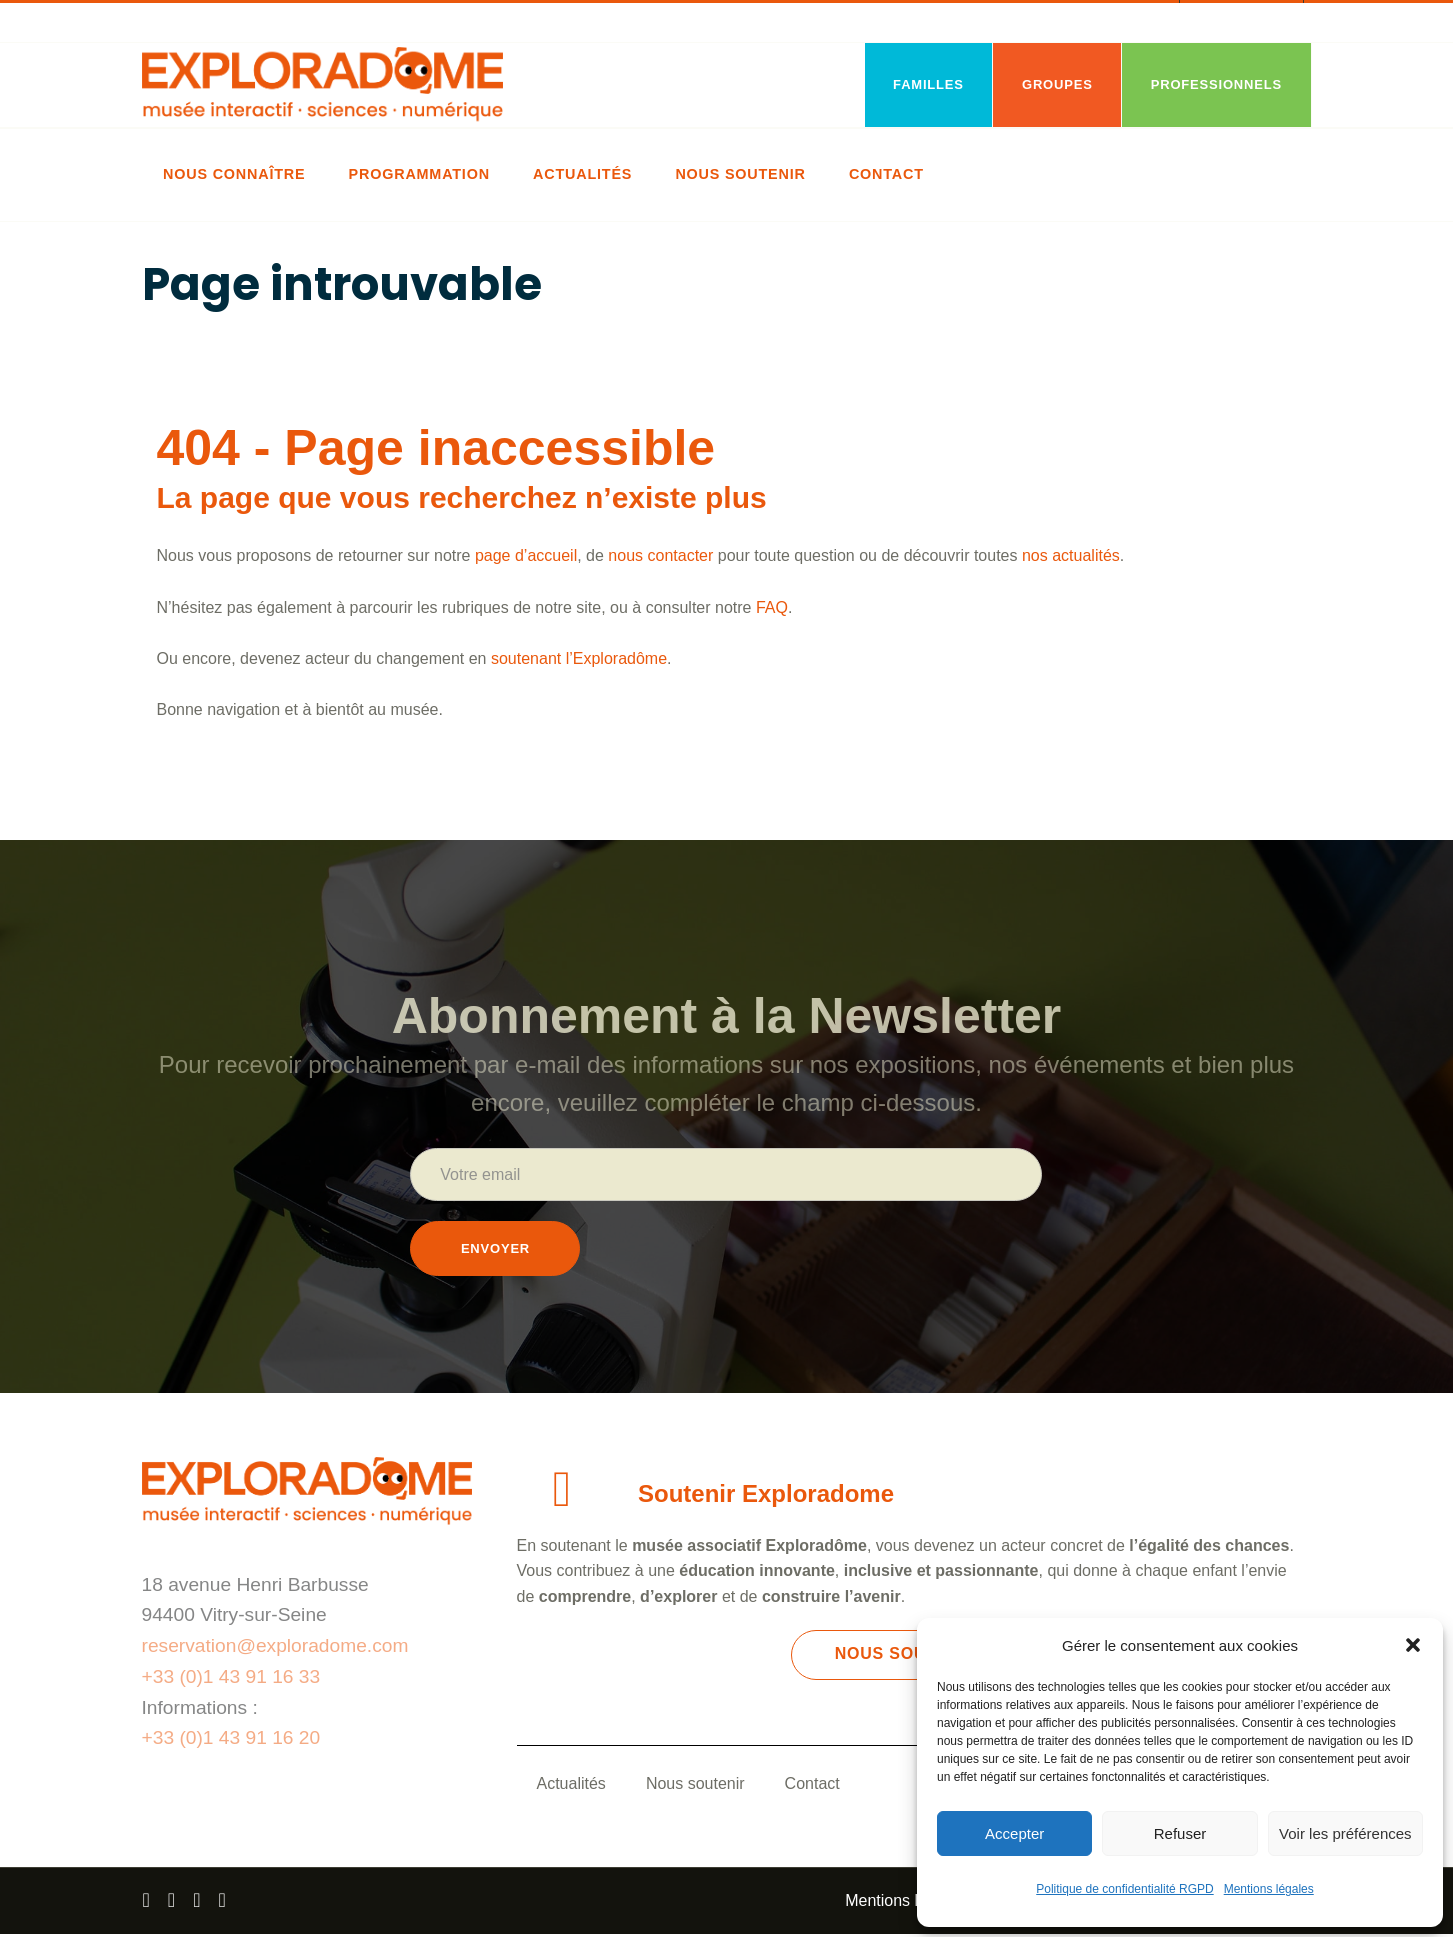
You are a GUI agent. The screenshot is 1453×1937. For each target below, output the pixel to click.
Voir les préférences (1345, 1833)
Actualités (571, 1786)
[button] (1413, 1645)
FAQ (772, 607)
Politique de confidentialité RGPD (1124, 1889)
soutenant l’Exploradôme (579, 658)
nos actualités (1071, 555)
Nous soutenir (695, 1786)
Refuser (1180, 1833)
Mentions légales (1269, 1889)
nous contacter (660, 555)
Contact (812, 1786)
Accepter (1014, 1833)
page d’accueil (526, 555)
